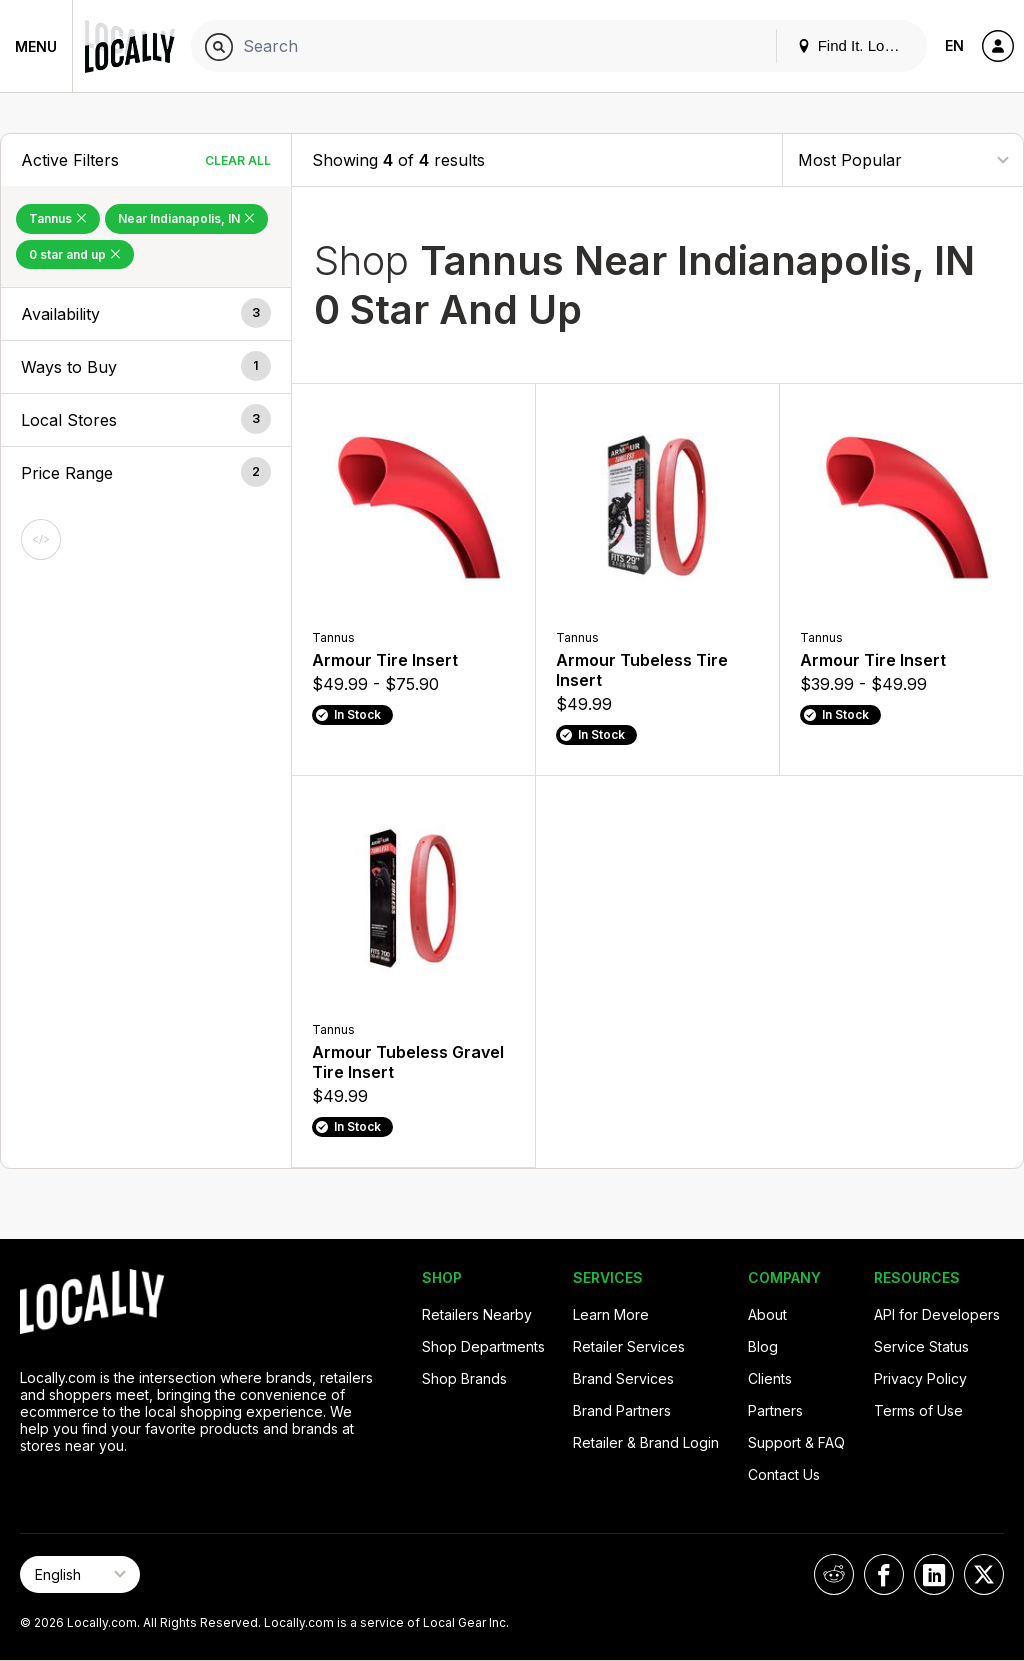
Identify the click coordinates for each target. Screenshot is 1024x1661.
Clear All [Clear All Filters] (238, 160)
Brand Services (623, 1378)
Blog (763, 1346)
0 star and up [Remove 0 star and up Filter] (75, 254)
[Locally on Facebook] (884, 1574)
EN (954, 45)
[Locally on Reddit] (834, 1574)
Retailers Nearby (477, 1314)
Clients (770, 1378)
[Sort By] (903, 159)
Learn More (611, 1314)
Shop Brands (464, 1378)
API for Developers (937, 1314)
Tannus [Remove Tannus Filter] (58, 218)
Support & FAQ (796, 1442)
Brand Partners (622, 1410)
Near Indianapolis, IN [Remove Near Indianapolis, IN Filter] (186, 218)
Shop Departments (483, 1346)
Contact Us (784, 1474)
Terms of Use (918, 1410)
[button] (146, 314)
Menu (36, 46)
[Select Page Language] (80, 1574)
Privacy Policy (920, 1378)
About (767, 1314)
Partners (775, 1410)
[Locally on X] (984, 1574)
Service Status (921, 1346)
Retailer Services (629, 1346)
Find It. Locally (856, 45)
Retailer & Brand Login (646, 1442)
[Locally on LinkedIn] (934, 1574)
